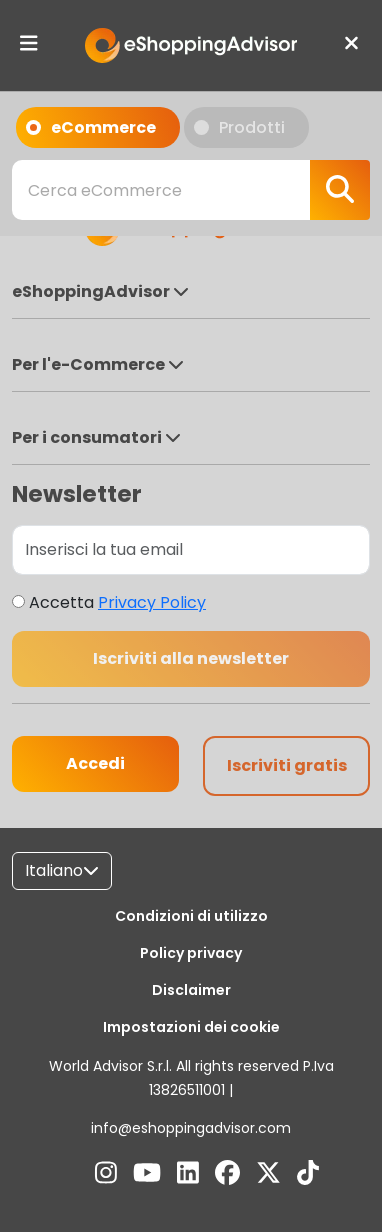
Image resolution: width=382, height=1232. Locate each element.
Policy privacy (191, 953)
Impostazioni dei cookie (191, 1027)
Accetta (117, 602)
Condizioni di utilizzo (191, 916)
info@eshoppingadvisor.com (191, 1128)
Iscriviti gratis (287, 765)
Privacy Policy (152, 602)
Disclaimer (191, 990)
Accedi (95, 763)
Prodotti (246, 127)
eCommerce (97, 127)
